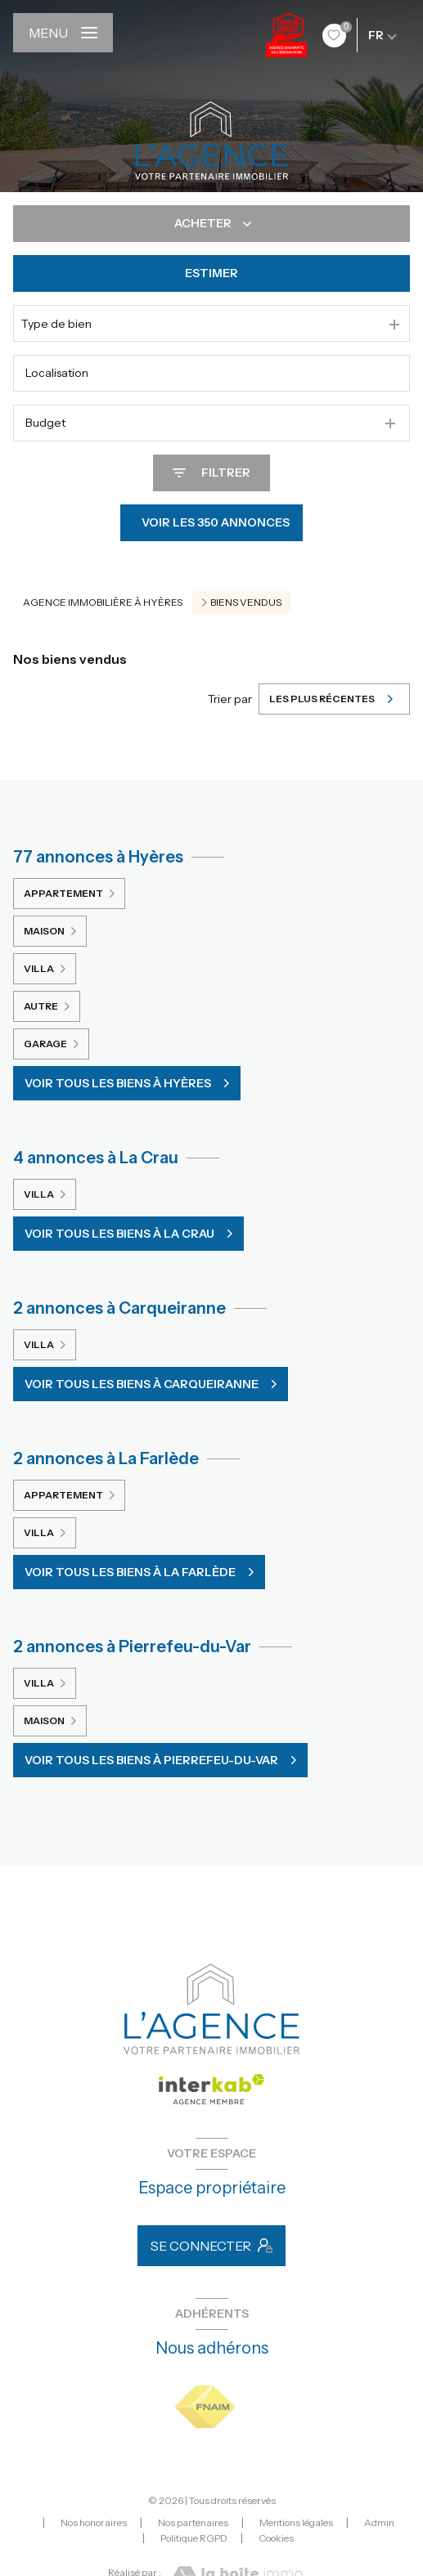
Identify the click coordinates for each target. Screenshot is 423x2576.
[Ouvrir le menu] (63, 32)
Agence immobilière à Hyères (102, 602)
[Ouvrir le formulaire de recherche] (211, 473)
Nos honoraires (94, 2522)
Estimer (211, 273)
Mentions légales (296, 2522)
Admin (379, 2522)
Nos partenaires (193, 2522)
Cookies (276, 2538)
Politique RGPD (193, 2538)
